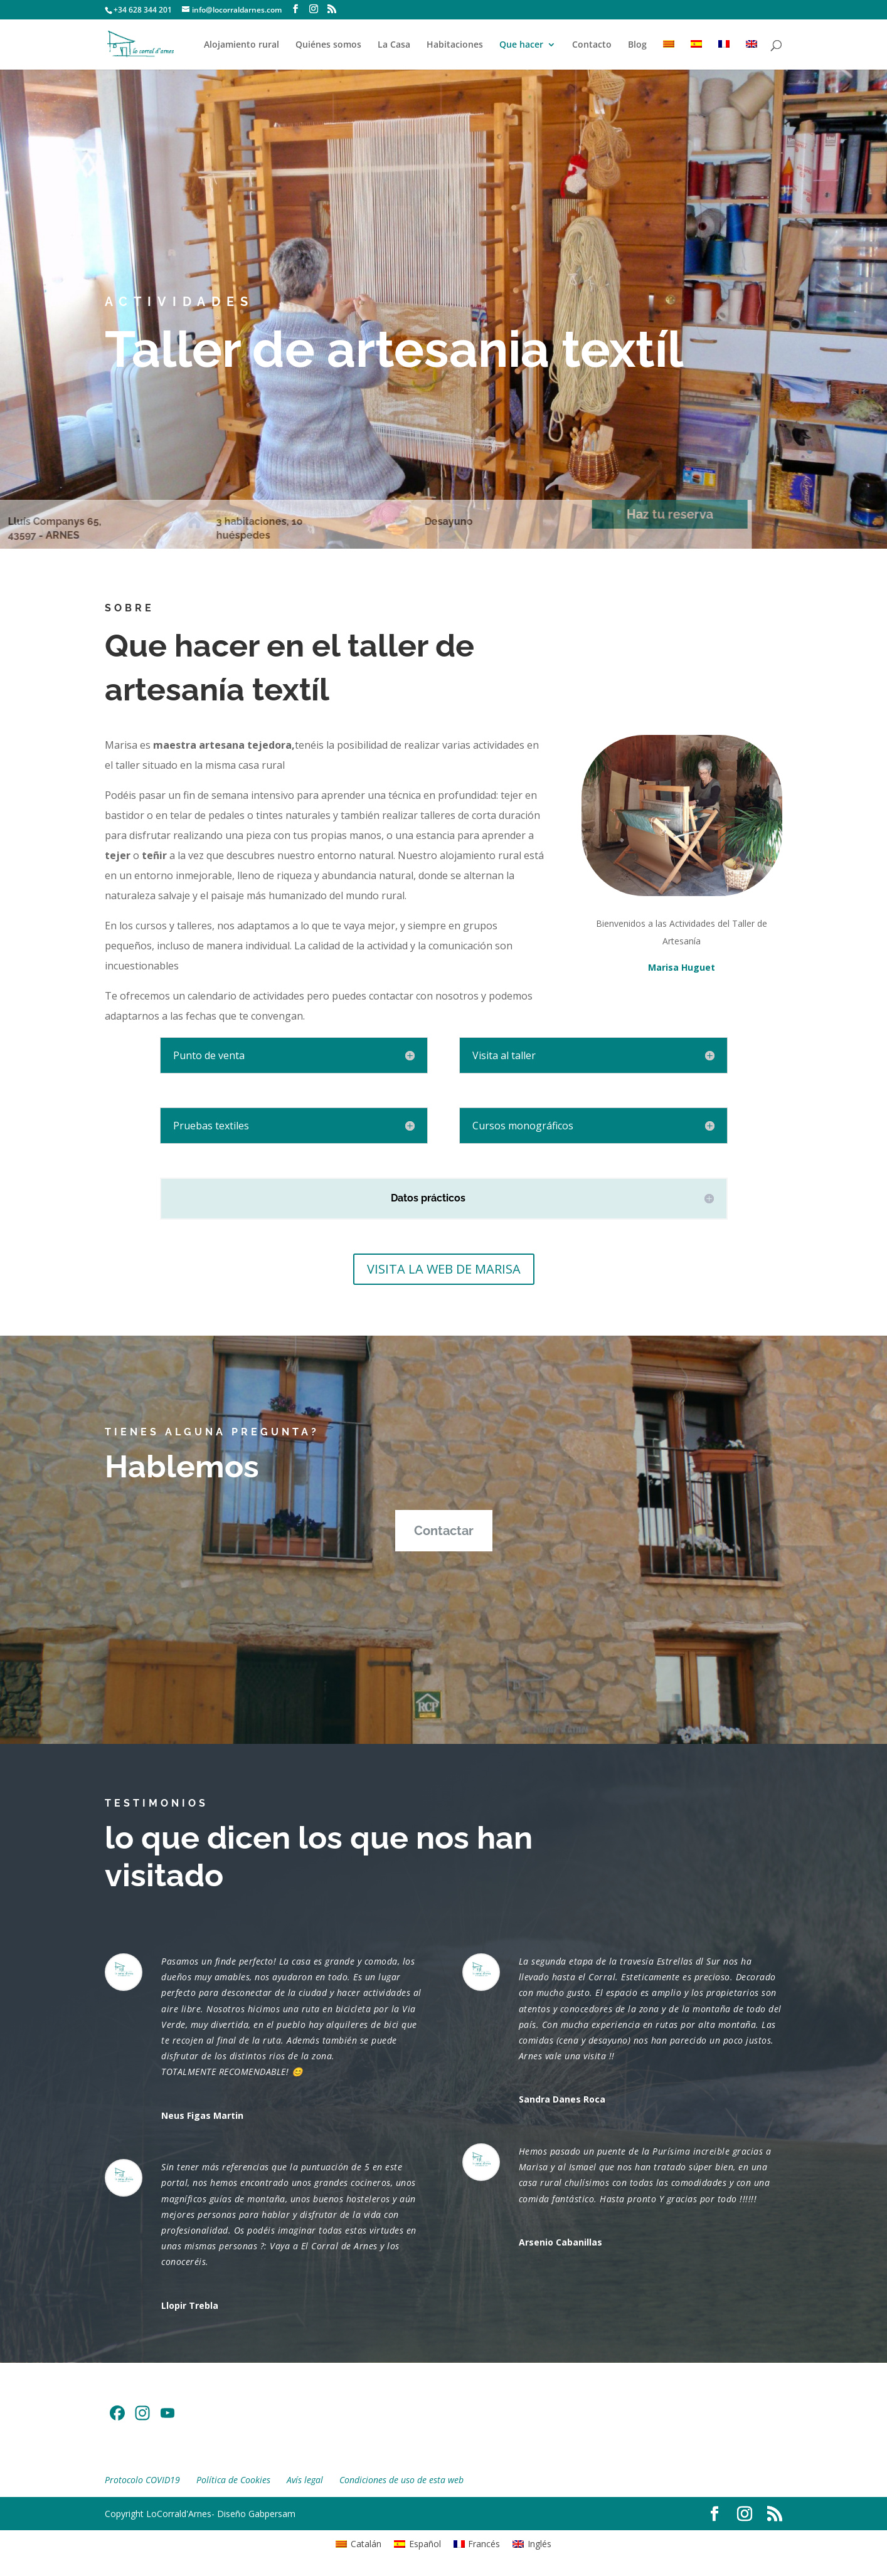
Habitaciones (455, 45)
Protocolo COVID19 (142, 2480)
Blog (637, 45)
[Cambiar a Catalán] (668, 55)
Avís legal (305, 2480)
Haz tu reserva (631, 514)
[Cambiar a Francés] (724, 55)
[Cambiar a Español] (417, 2543)
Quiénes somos (328, 45)
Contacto (592, 45)
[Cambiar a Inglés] (751, 55)
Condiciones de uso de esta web (401, 2480)
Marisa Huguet (681, 967)
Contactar (444, 1530)
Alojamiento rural (241, 45)
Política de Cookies (233, 2480)
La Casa (394, 45)
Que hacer (521, 45)
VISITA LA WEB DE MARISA (444, 1268)
